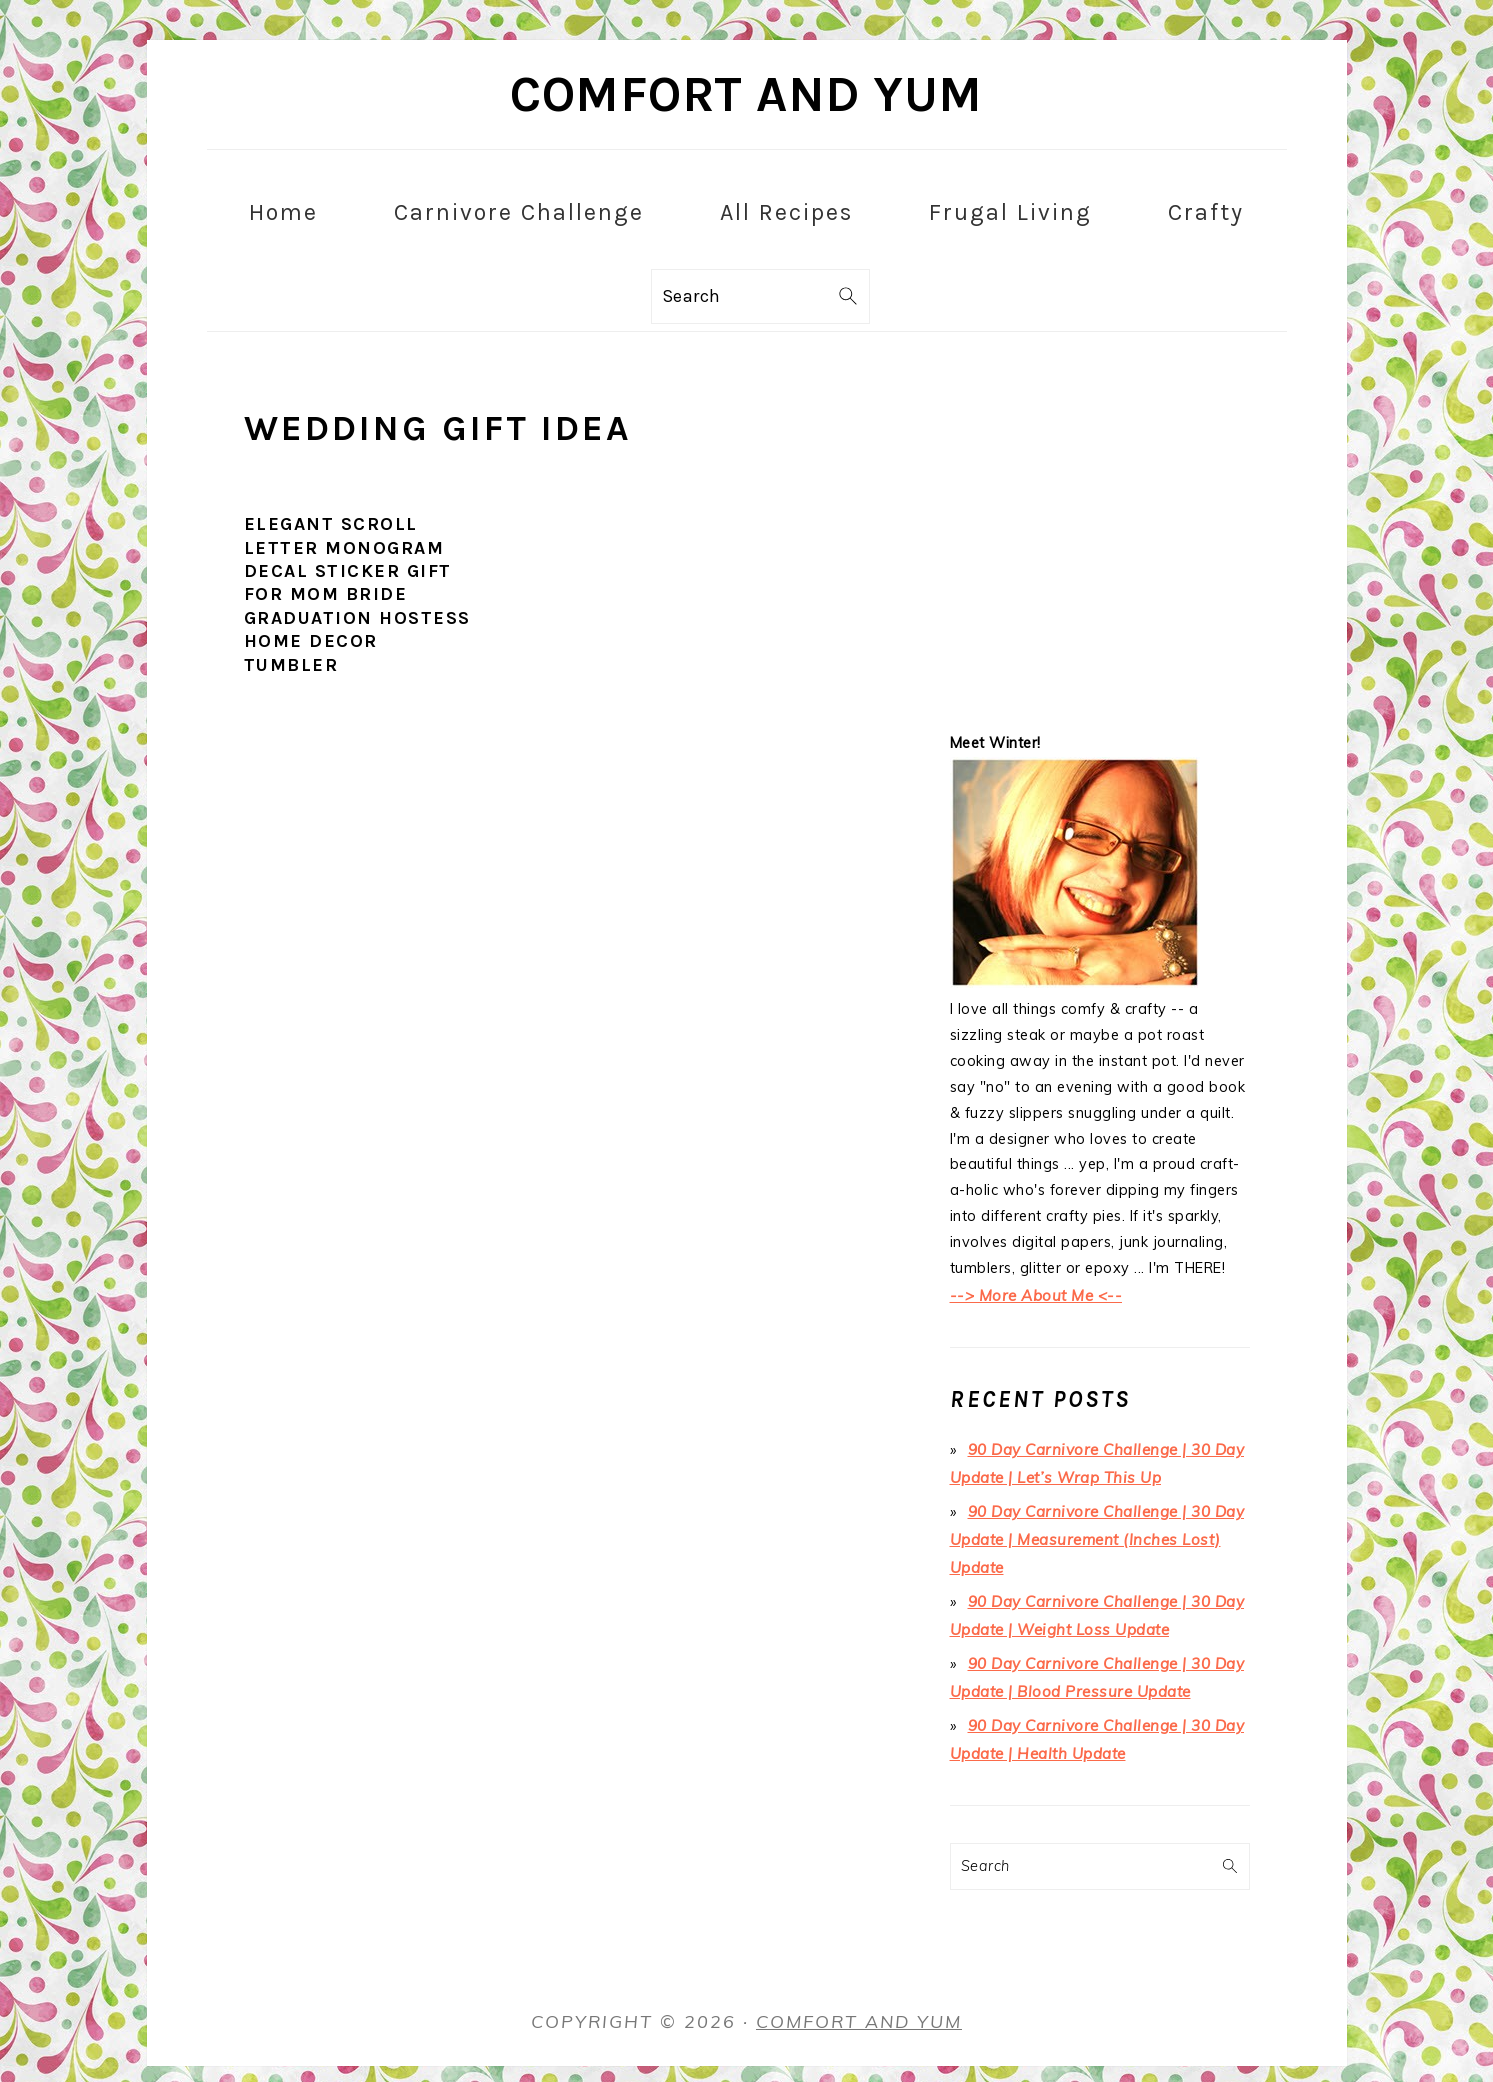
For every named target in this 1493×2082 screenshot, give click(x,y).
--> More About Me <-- (1031, 1294)
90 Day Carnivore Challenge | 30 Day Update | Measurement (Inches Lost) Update (1093, 1530)
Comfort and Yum (746, 94)
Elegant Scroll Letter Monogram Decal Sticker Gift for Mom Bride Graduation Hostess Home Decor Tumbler (357, 594)
